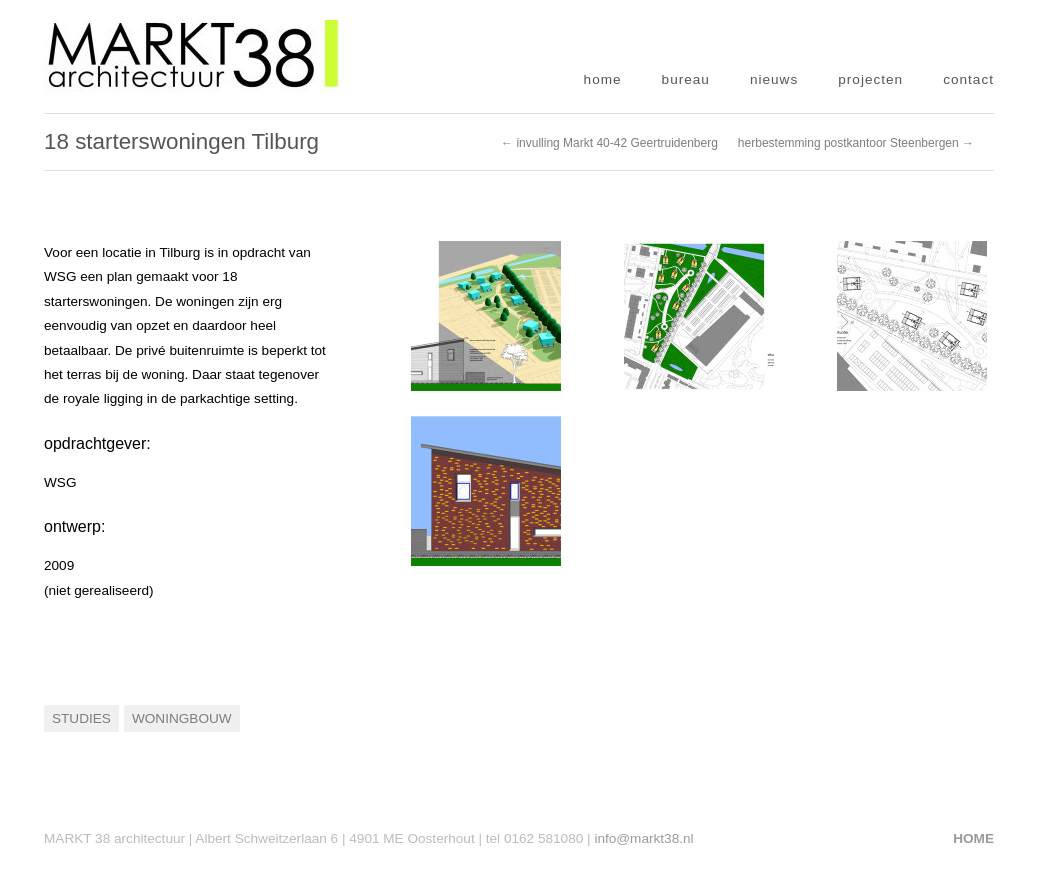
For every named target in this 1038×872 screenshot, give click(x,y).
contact (968, 79)
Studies (81, 718)
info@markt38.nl (643, 838)
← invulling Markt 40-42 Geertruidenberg (609, 143)
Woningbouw (182, 718)
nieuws (774, 79)
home (603, 79)
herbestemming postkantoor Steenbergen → (856, 143)
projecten (870, 79)
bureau (686, 79)
